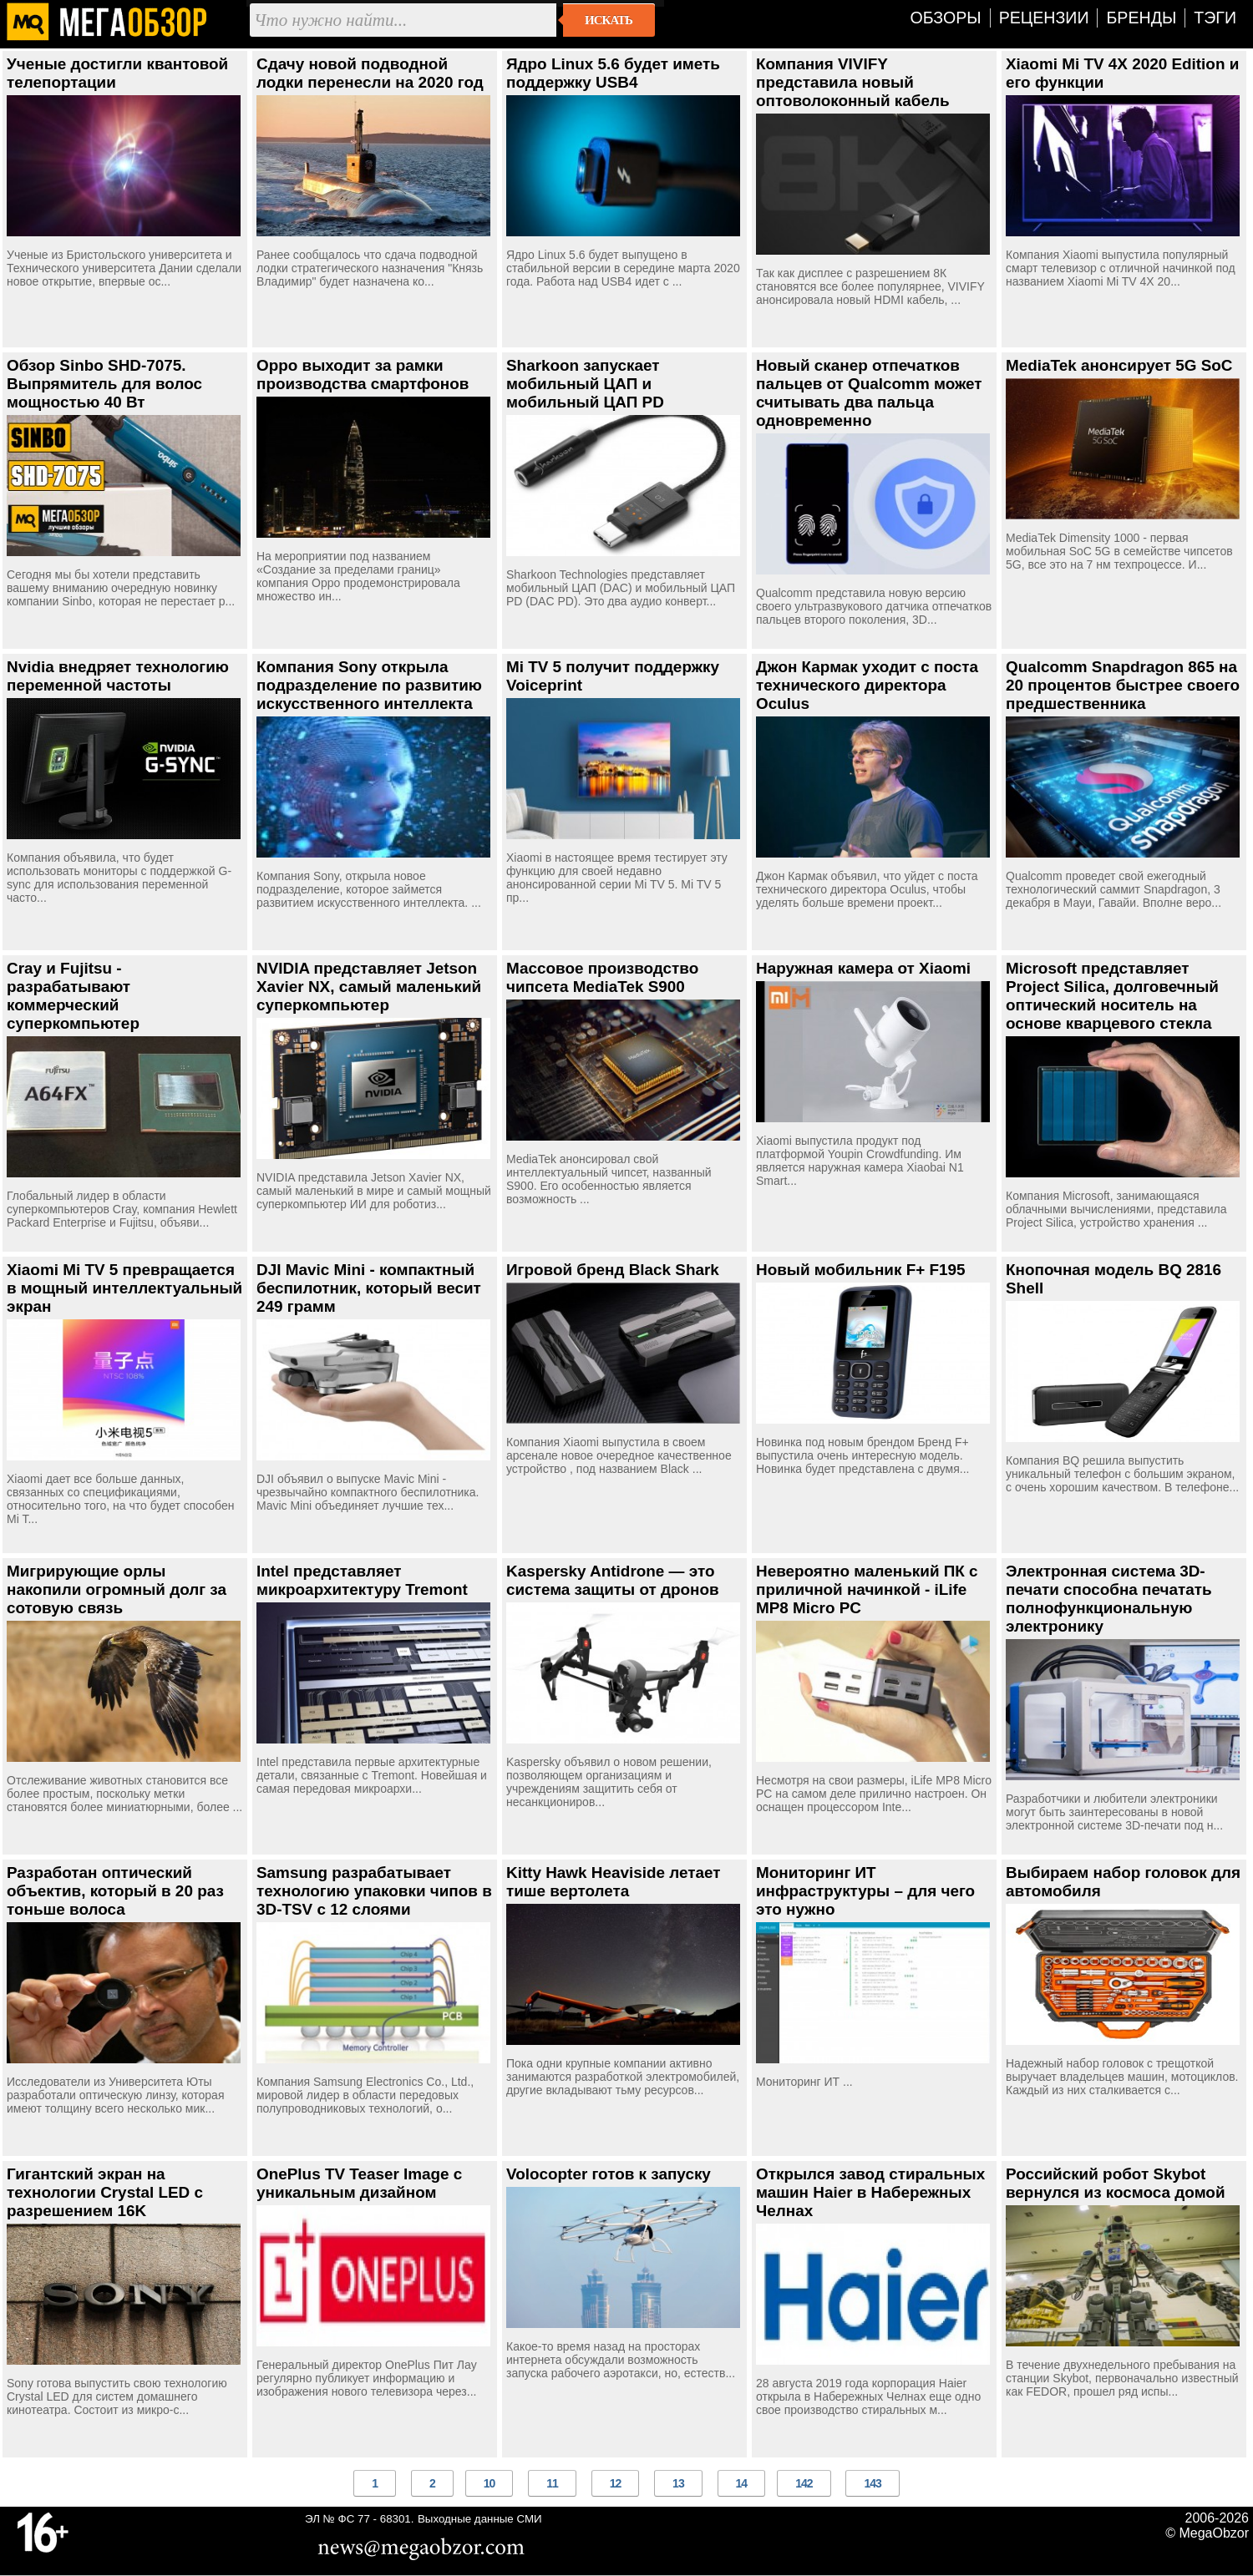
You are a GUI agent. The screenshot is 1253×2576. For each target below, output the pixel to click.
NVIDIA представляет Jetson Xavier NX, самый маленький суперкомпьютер (368, 986)
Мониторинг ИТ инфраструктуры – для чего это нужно (865, 1891)
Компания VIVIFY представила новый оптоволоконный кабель (853, 82)
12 (615, 2483)
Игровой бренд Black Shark (612, 1269)
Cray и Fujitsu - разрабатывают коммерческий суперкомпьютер (73, 995)
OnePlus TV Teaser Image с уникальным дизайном (359, 2183)
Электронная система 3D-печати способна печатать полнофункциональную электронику (1109, 1598)
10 (489, 2483)
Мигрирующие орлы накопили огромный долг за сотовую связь (116, 1589)
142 (803, 2483)
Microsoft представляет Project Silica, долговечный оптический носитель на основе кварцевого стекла (1112, 995)
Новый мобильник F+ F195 (861, 1269)
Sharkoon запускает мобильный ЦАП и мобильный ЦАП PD (585, 384)
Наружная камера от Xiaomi (863, 968)
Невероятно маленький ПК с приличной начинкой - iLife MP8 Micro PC (867, 1589)
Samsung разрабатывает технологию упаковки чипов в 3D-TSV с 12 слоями (374, 1891)
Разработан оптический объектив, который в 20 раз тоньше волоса (115, 1891)
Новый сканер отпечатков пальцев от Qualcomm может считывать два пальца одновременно (869, 393)
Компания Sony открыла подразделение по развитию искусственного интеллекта (369, 685)
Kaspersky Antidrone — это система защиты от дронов (612, 1580)
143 (872, 2483)
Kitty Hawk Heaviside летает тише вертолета (613, 1882)
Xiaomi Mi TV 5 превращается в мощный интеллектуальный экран (124, 1288)
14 (742, 2483)
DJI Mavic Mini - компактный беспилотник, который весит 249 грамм (368, 1288)
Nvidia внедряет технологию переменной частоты (118, 676)
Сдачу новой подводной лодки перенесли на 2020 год (370, 73)
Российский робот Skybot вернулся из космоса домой (1115, 2183)
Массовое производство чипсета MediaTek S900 (602, 977)
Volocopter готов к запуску (608, 2174)
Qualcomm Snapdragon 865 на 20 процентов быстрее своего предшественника (1123, 685)
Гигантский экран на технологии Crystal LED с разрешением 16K (105, 2192)
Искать (608, 20)
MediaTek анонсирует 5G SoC (1119, 365)
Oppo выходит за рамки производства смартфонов (362, 374)
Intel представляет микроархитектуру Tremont (362, 1580)
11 (552, 2483)
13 (678, 2483)
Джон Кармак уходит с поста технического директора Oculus (867, 685)
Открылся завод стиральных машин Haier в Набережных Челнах (870, 2192)
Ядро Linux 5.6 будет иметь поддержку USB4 (613, 73)
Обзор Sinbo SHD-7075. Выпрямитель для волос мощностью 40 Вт (104, 384)
